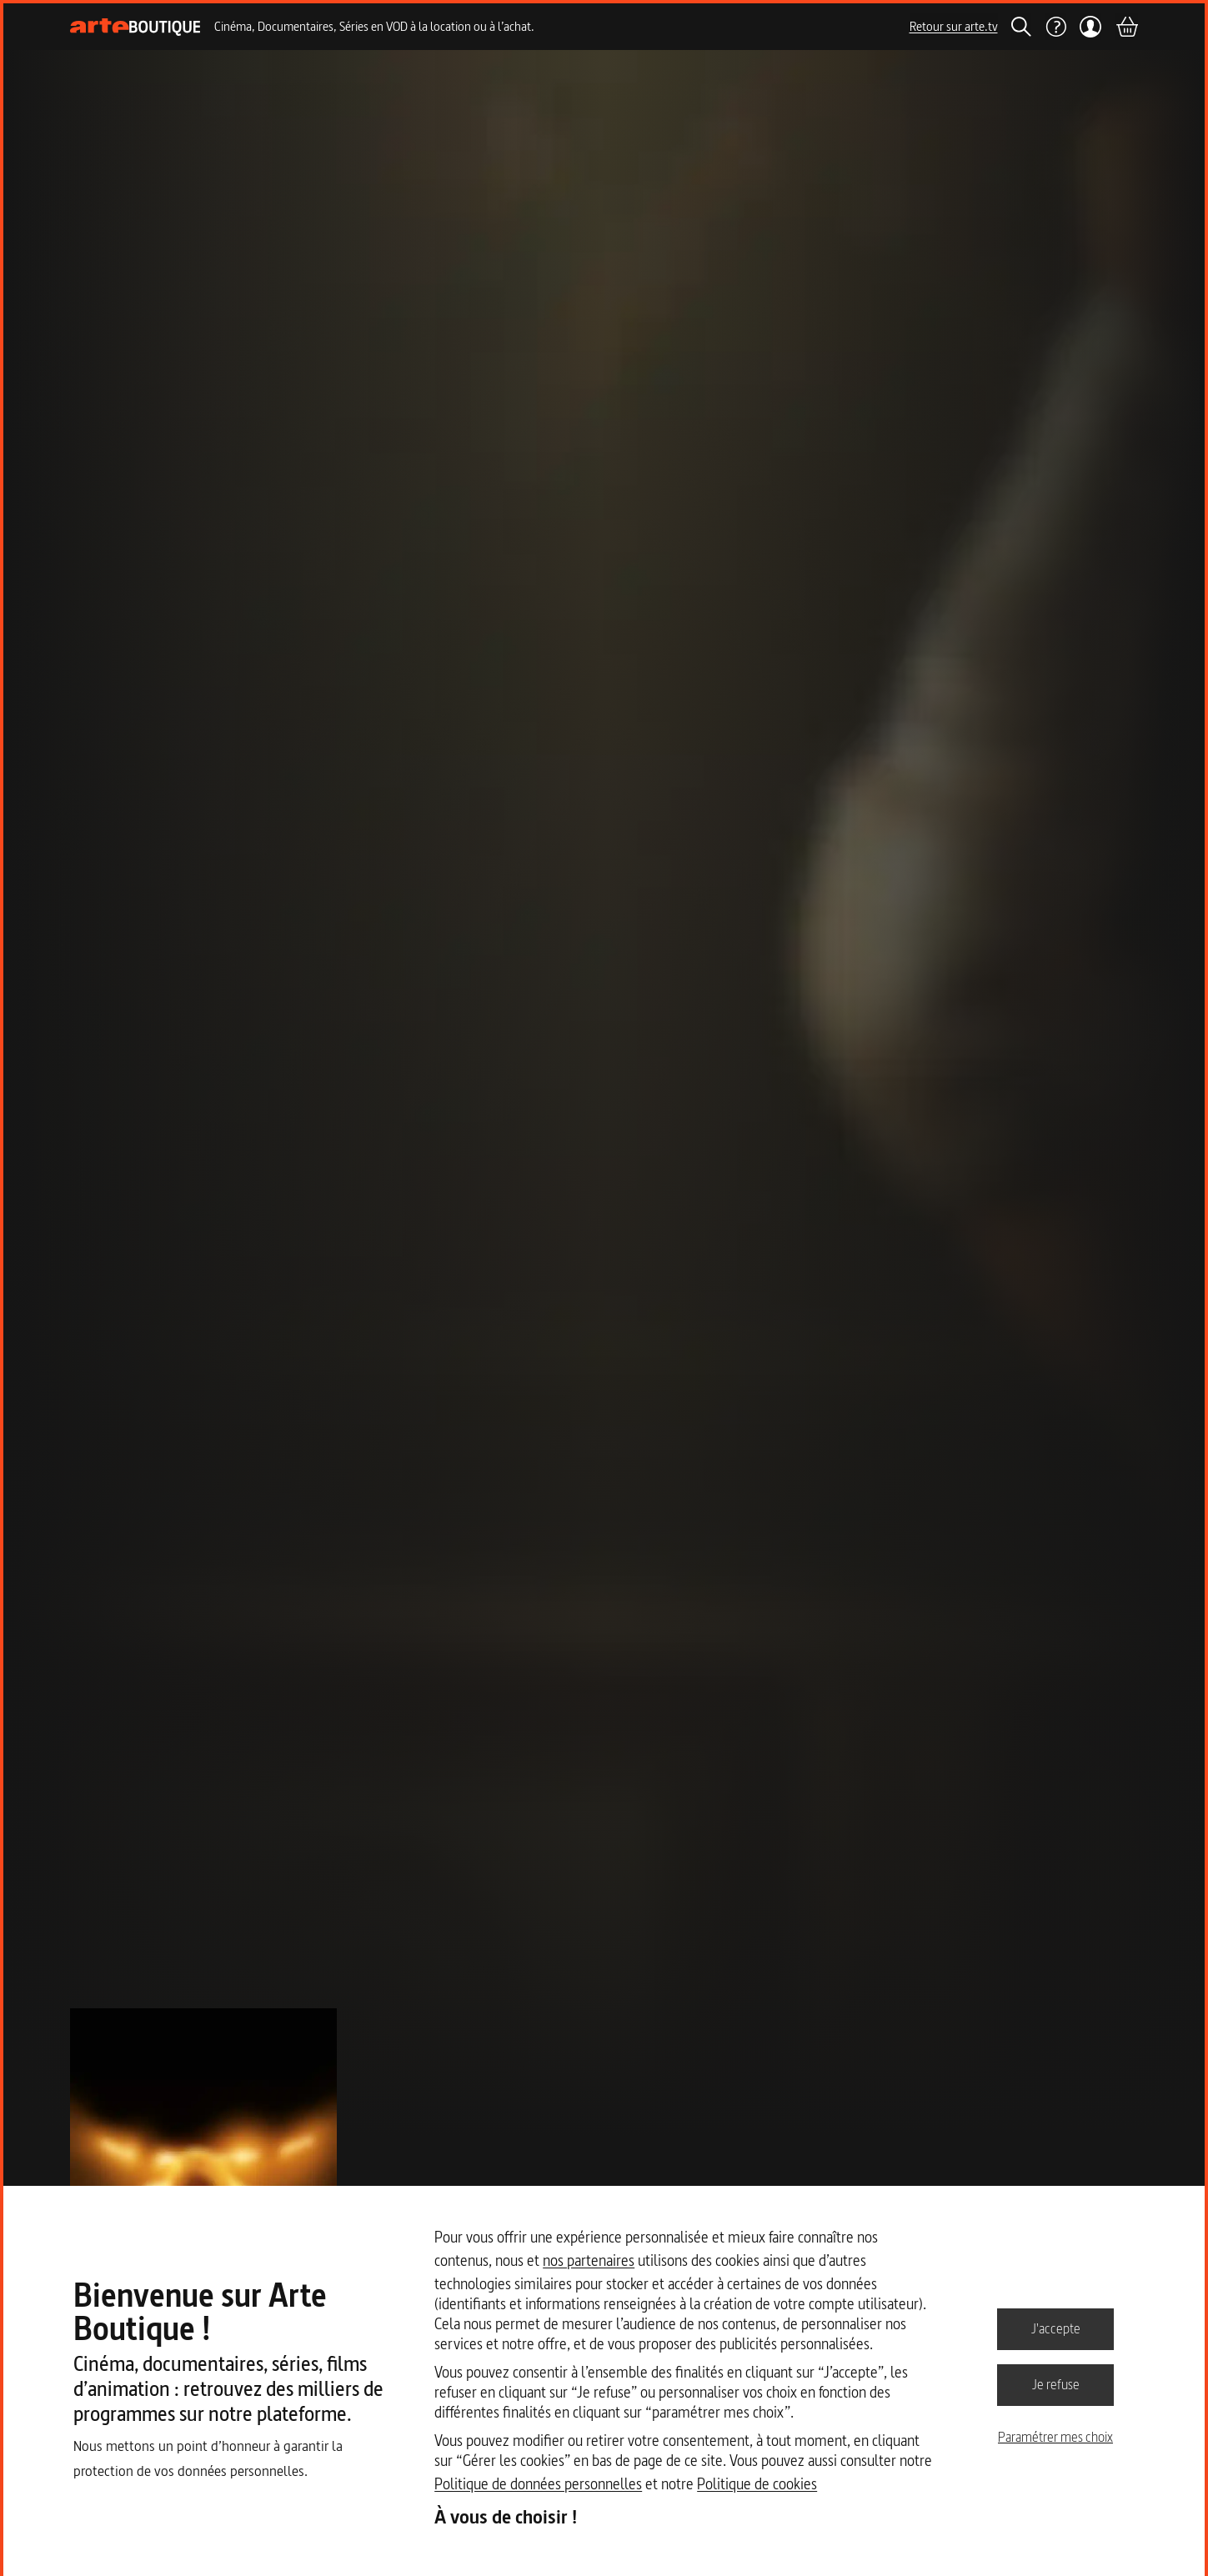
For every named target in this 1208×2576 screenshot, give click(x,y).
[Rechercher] (1021, 26)
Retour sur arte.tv (954, 26)
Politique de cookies (757, 2483)
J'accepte (1055, 2328)
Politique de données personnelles (538, 2483)
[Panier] (1126, 26)
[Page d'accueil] (135, 27)
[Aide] (1055, 26)
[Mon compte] (1091, 26)
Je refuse (1056, 2384)
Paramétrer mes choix (1055, 2437)
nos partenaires (588, 2260)
